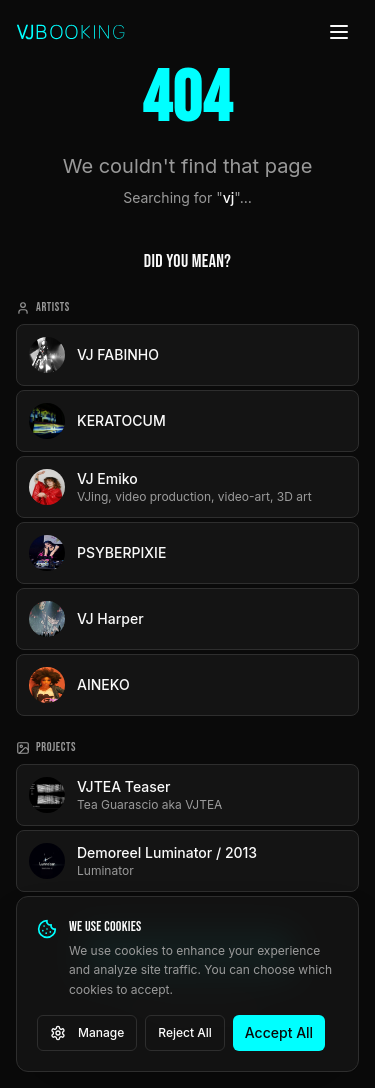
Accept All (279, 1032)
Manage (87, 1033)
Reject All (185, 1032)
